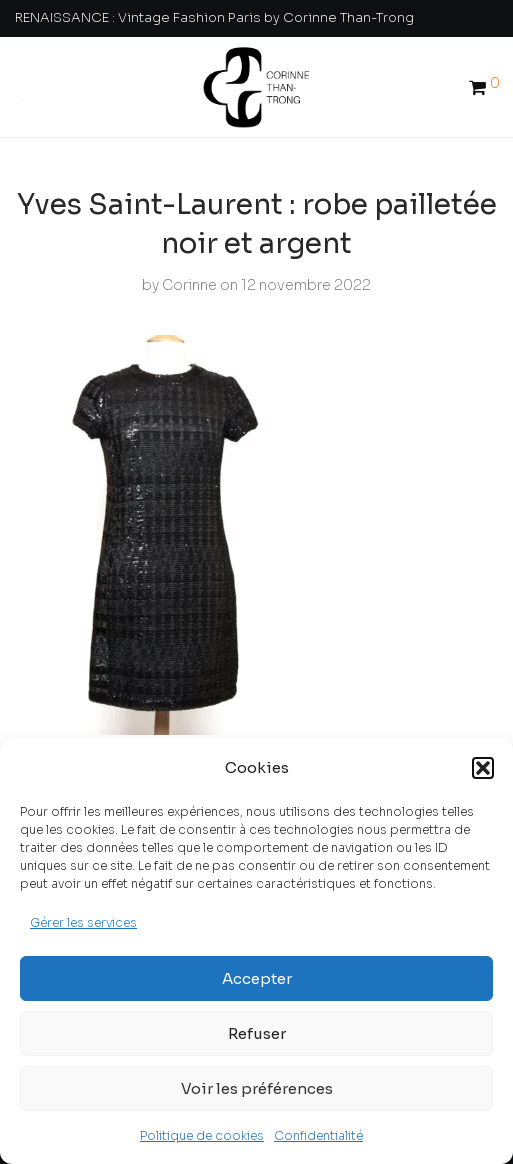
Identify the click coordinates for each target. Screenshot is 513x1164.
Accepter (257, 978)
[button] (483, 768)
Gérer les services (83, 922)
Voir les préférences (257, 1088)
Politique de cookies (202, 1135)
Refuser (257, 1033)
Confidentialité (318, 1135)
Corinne (189, 285)
